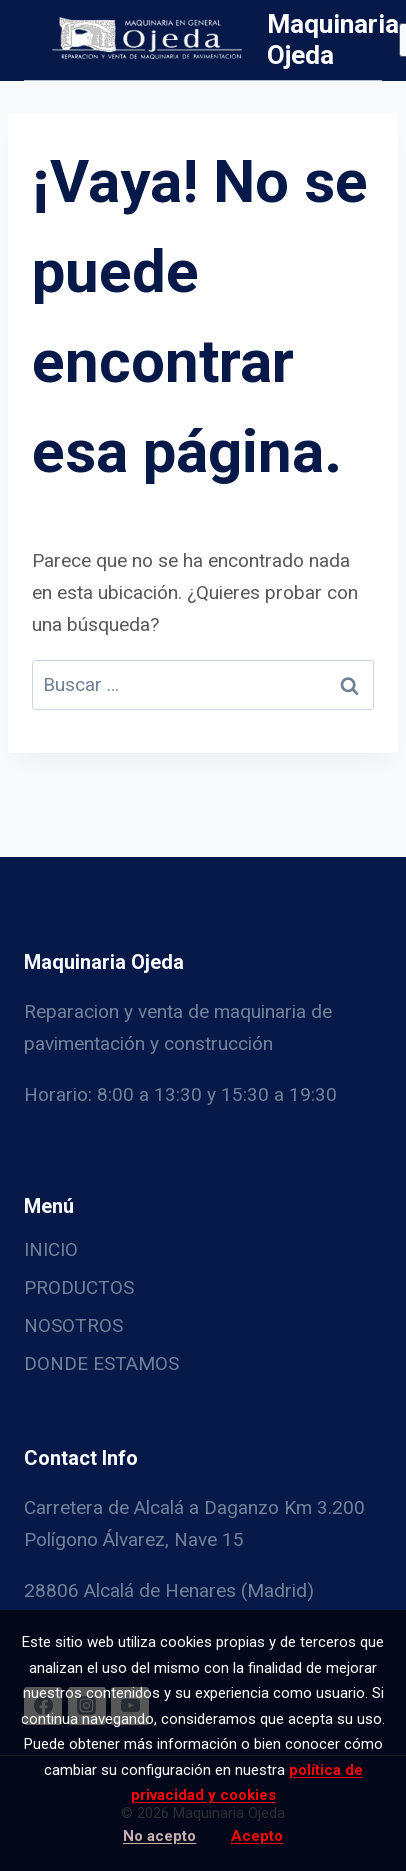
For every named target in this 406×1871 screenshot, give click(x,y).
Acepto (257, 1836)
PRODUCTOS (79, 1287)
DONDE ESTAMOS (101, 1363)
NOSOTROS (73, 1325)
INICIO (51, 1249)
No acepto (159, 1836)
